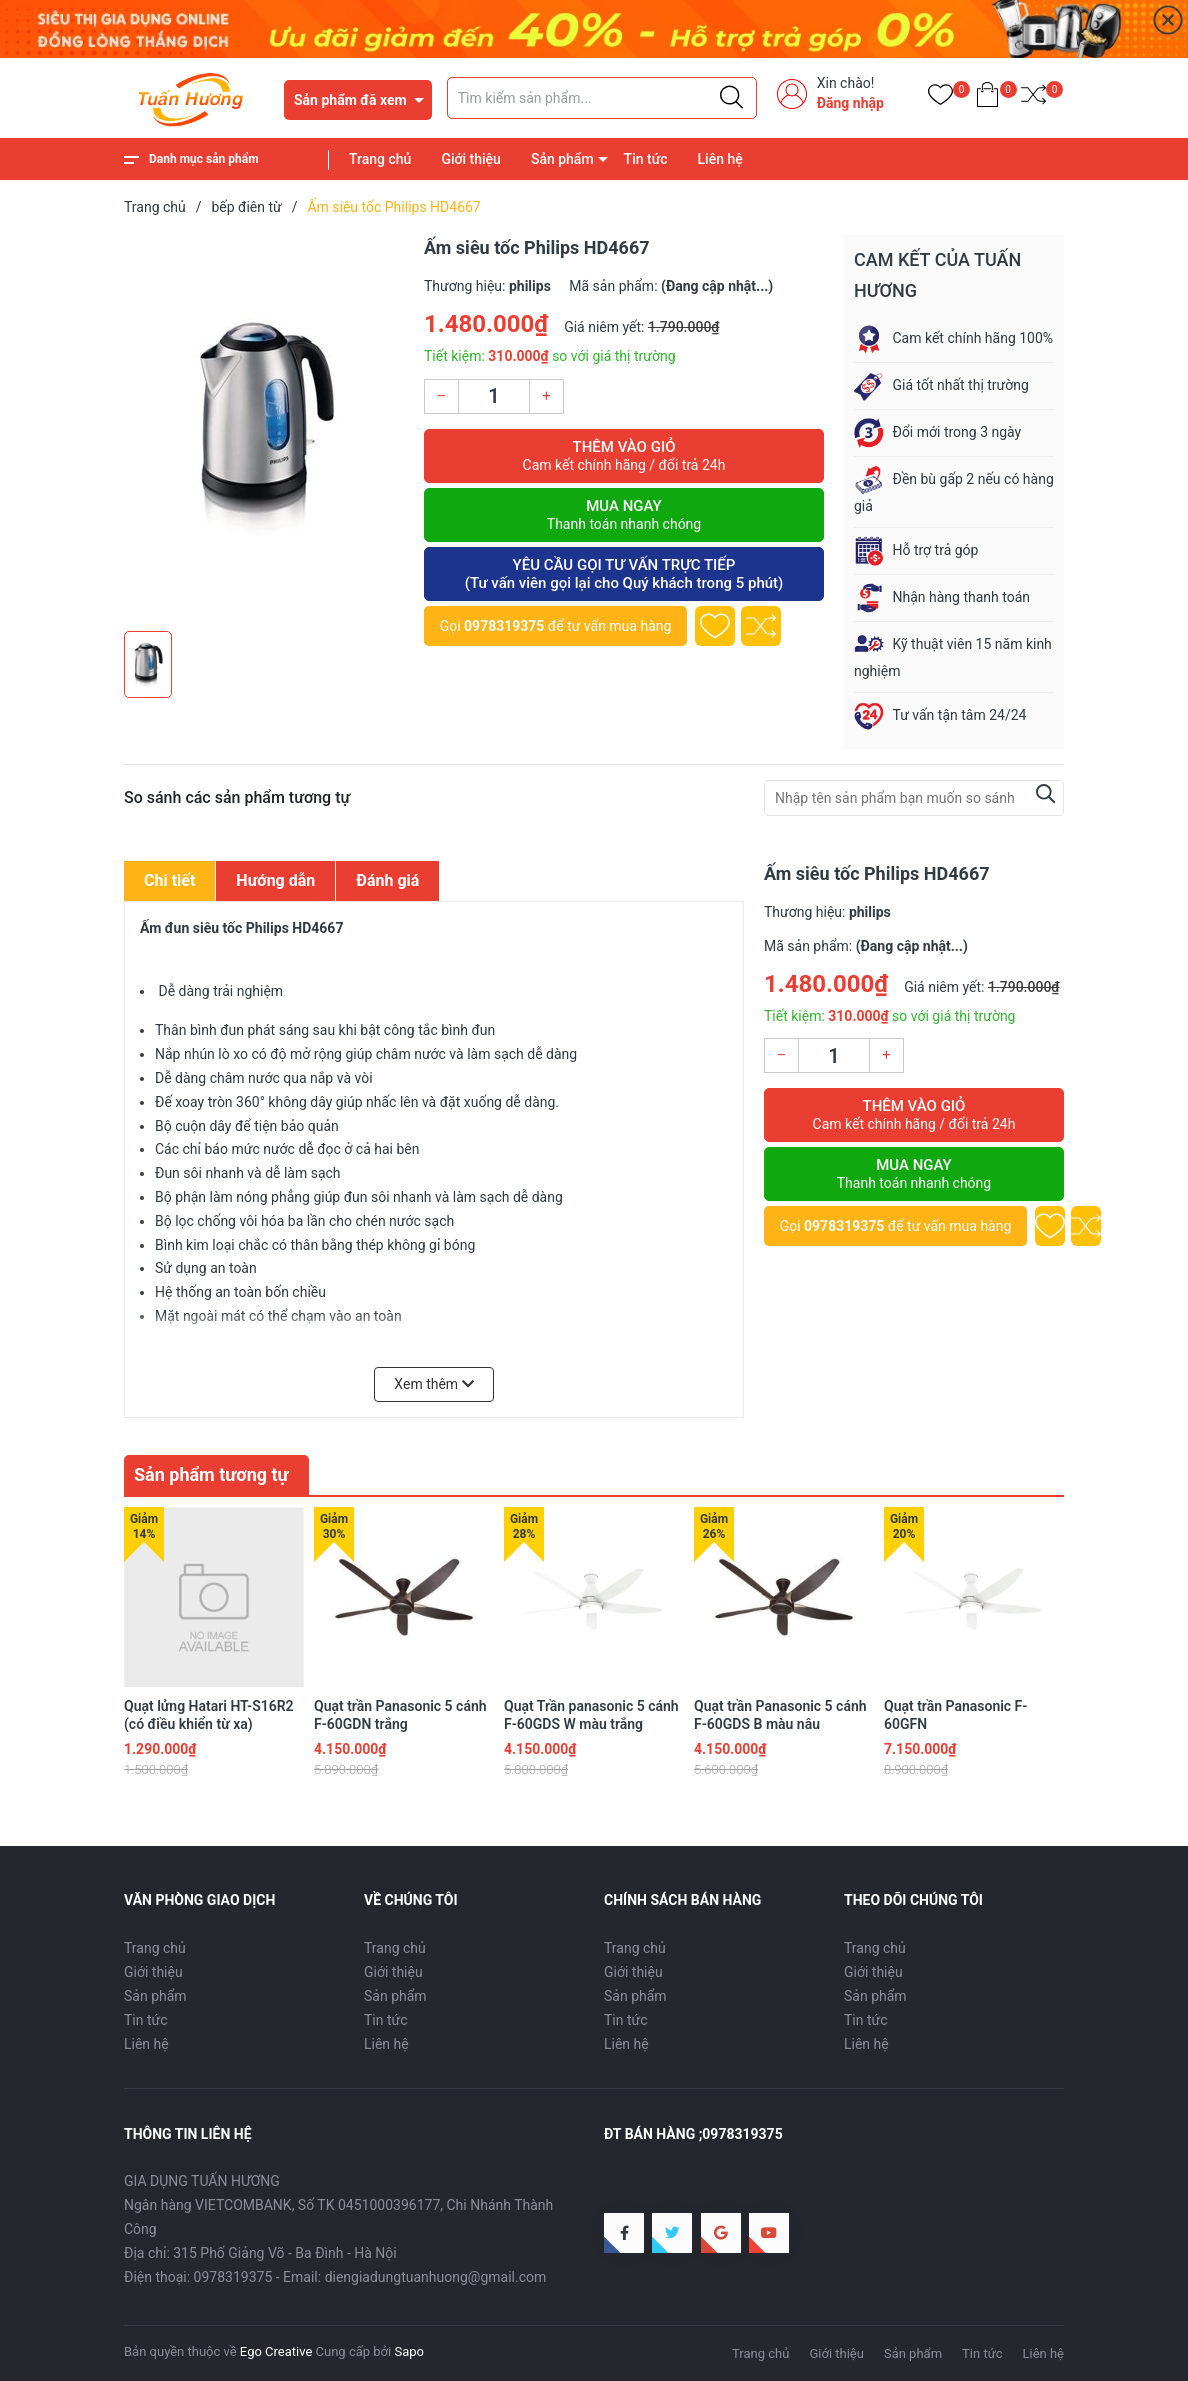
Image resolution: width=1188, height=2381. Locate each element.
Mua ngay (624, 515)
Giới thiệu (471, 159)
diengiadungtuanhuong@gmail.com (436, 2277)
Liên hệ (720, 159)
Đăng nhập (850, 103)
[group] (264, 428)
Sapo (409, 2351)
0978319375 (504, 626)
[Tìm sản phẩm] (602, 98)
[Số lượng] (494, 396)
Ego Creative (276, 2351)
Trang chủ (380, 159)
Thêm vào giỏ (624, 456)
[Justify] (731, 98)
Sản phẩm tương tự (211, 1474)
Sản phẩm (562, 159)
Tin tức (646, 159)
